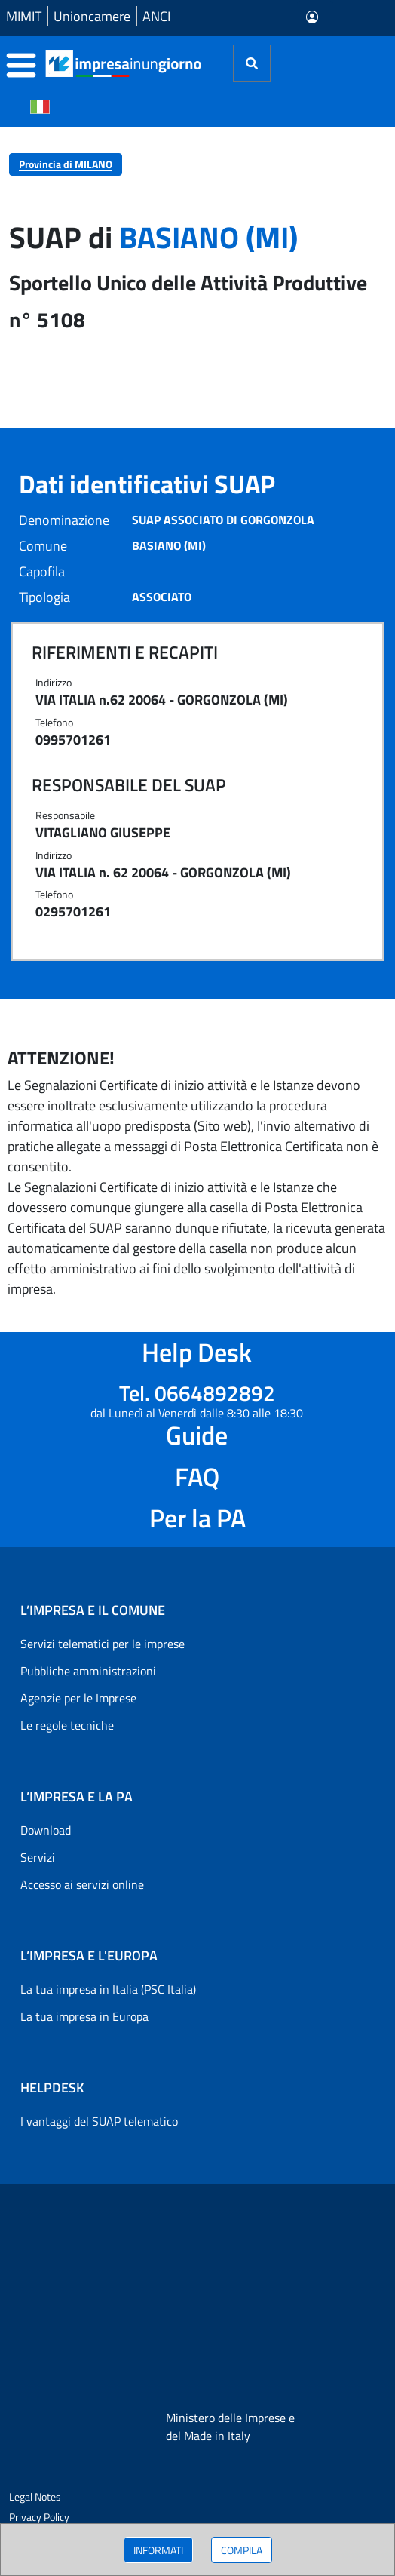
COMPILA (241, 2550)
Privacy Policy (39, 2517)
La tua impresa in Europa (84, 2016)
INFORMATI (158, 2550)
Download (45, 1830)
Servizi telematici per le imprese (102, 1644)
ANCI (156, 16)
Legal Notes (35, 2496)
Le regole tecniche (67, 1725)
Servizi (37, 1857)
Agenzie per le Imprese (78, 1698)
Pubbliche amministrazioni (88, 1671)
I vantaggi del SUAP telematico (99, 2121)
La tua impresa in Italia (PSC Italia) (108, 1989)
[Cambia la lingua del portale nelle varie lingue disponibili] (40, 105)
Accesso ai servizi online (82, 1884)
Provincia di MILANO (65, 164)
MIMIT (23, 16)
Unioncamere (92, 16)
